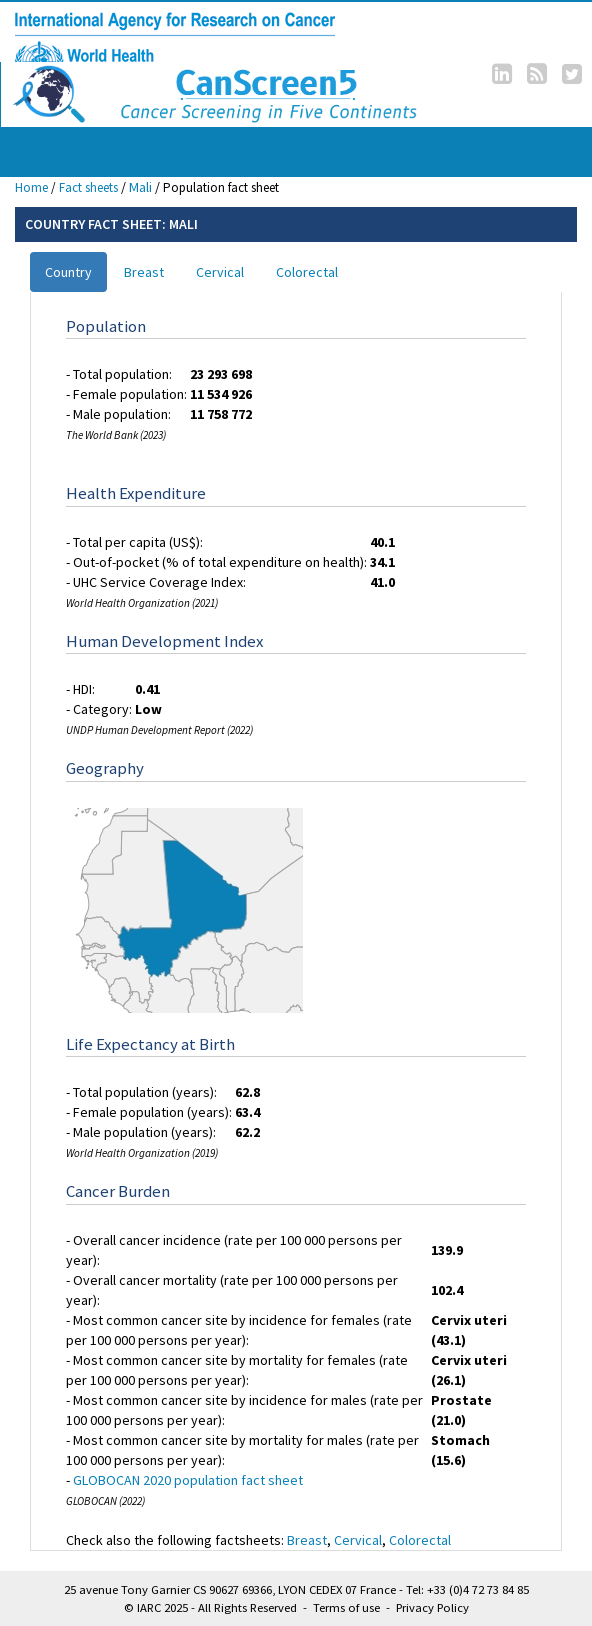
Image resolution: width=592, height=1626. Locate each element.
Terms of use (346, 1607)
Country (68, 272)
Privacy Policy (432, 1607)
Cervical (220, 272)
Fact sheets (88, 187)
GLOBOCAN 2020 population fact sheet (188, 1480)
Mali (140, 187)
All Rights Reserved (247, 1607)
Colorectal (307, 272)
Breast (144, 272)
